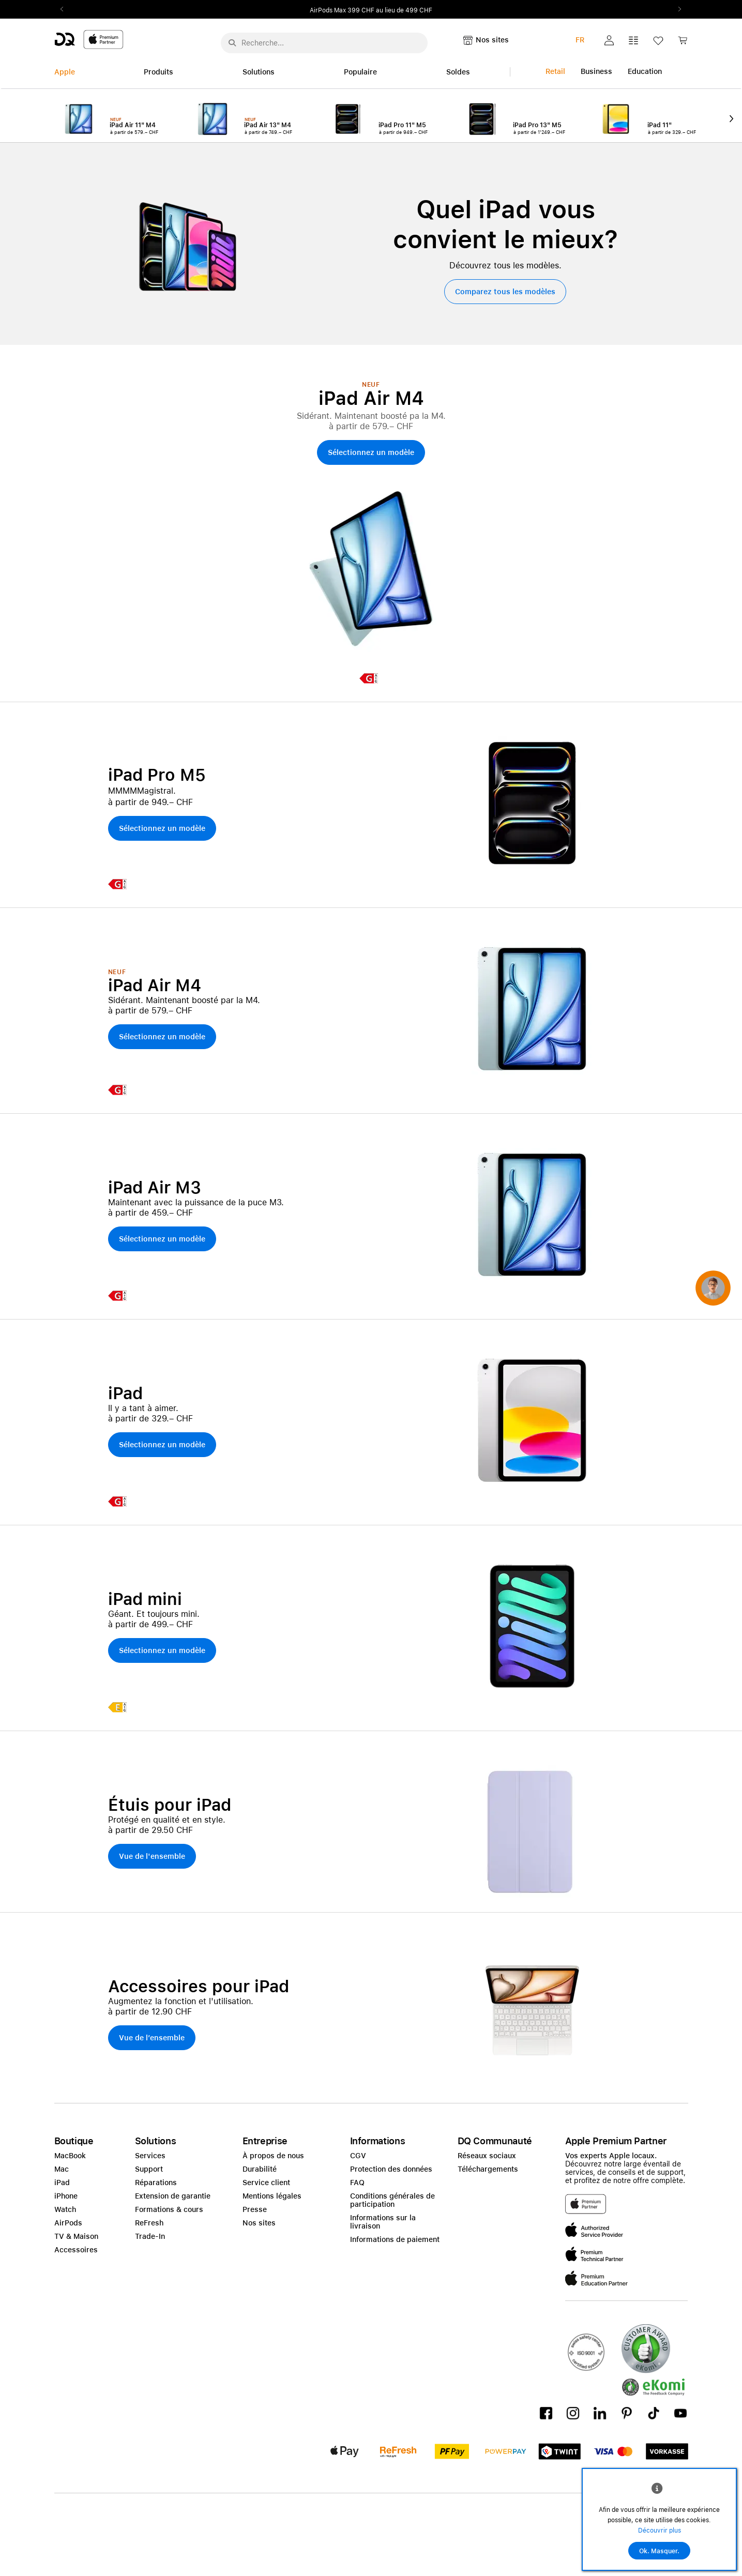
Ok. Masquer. (659, 2551)
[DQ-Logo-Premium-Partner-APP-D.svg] (89, 39)
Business (596, 71)
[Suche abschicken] (232, 43)
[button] (609, 40)
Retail (555, 71)
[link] (682, 43)
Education (645, 71)
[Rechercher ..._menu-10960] (324, 43)
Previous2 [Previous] (65, 9)
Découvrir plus (659, 2530)
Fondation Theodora (342, 10)
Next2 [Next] (677, 9)
